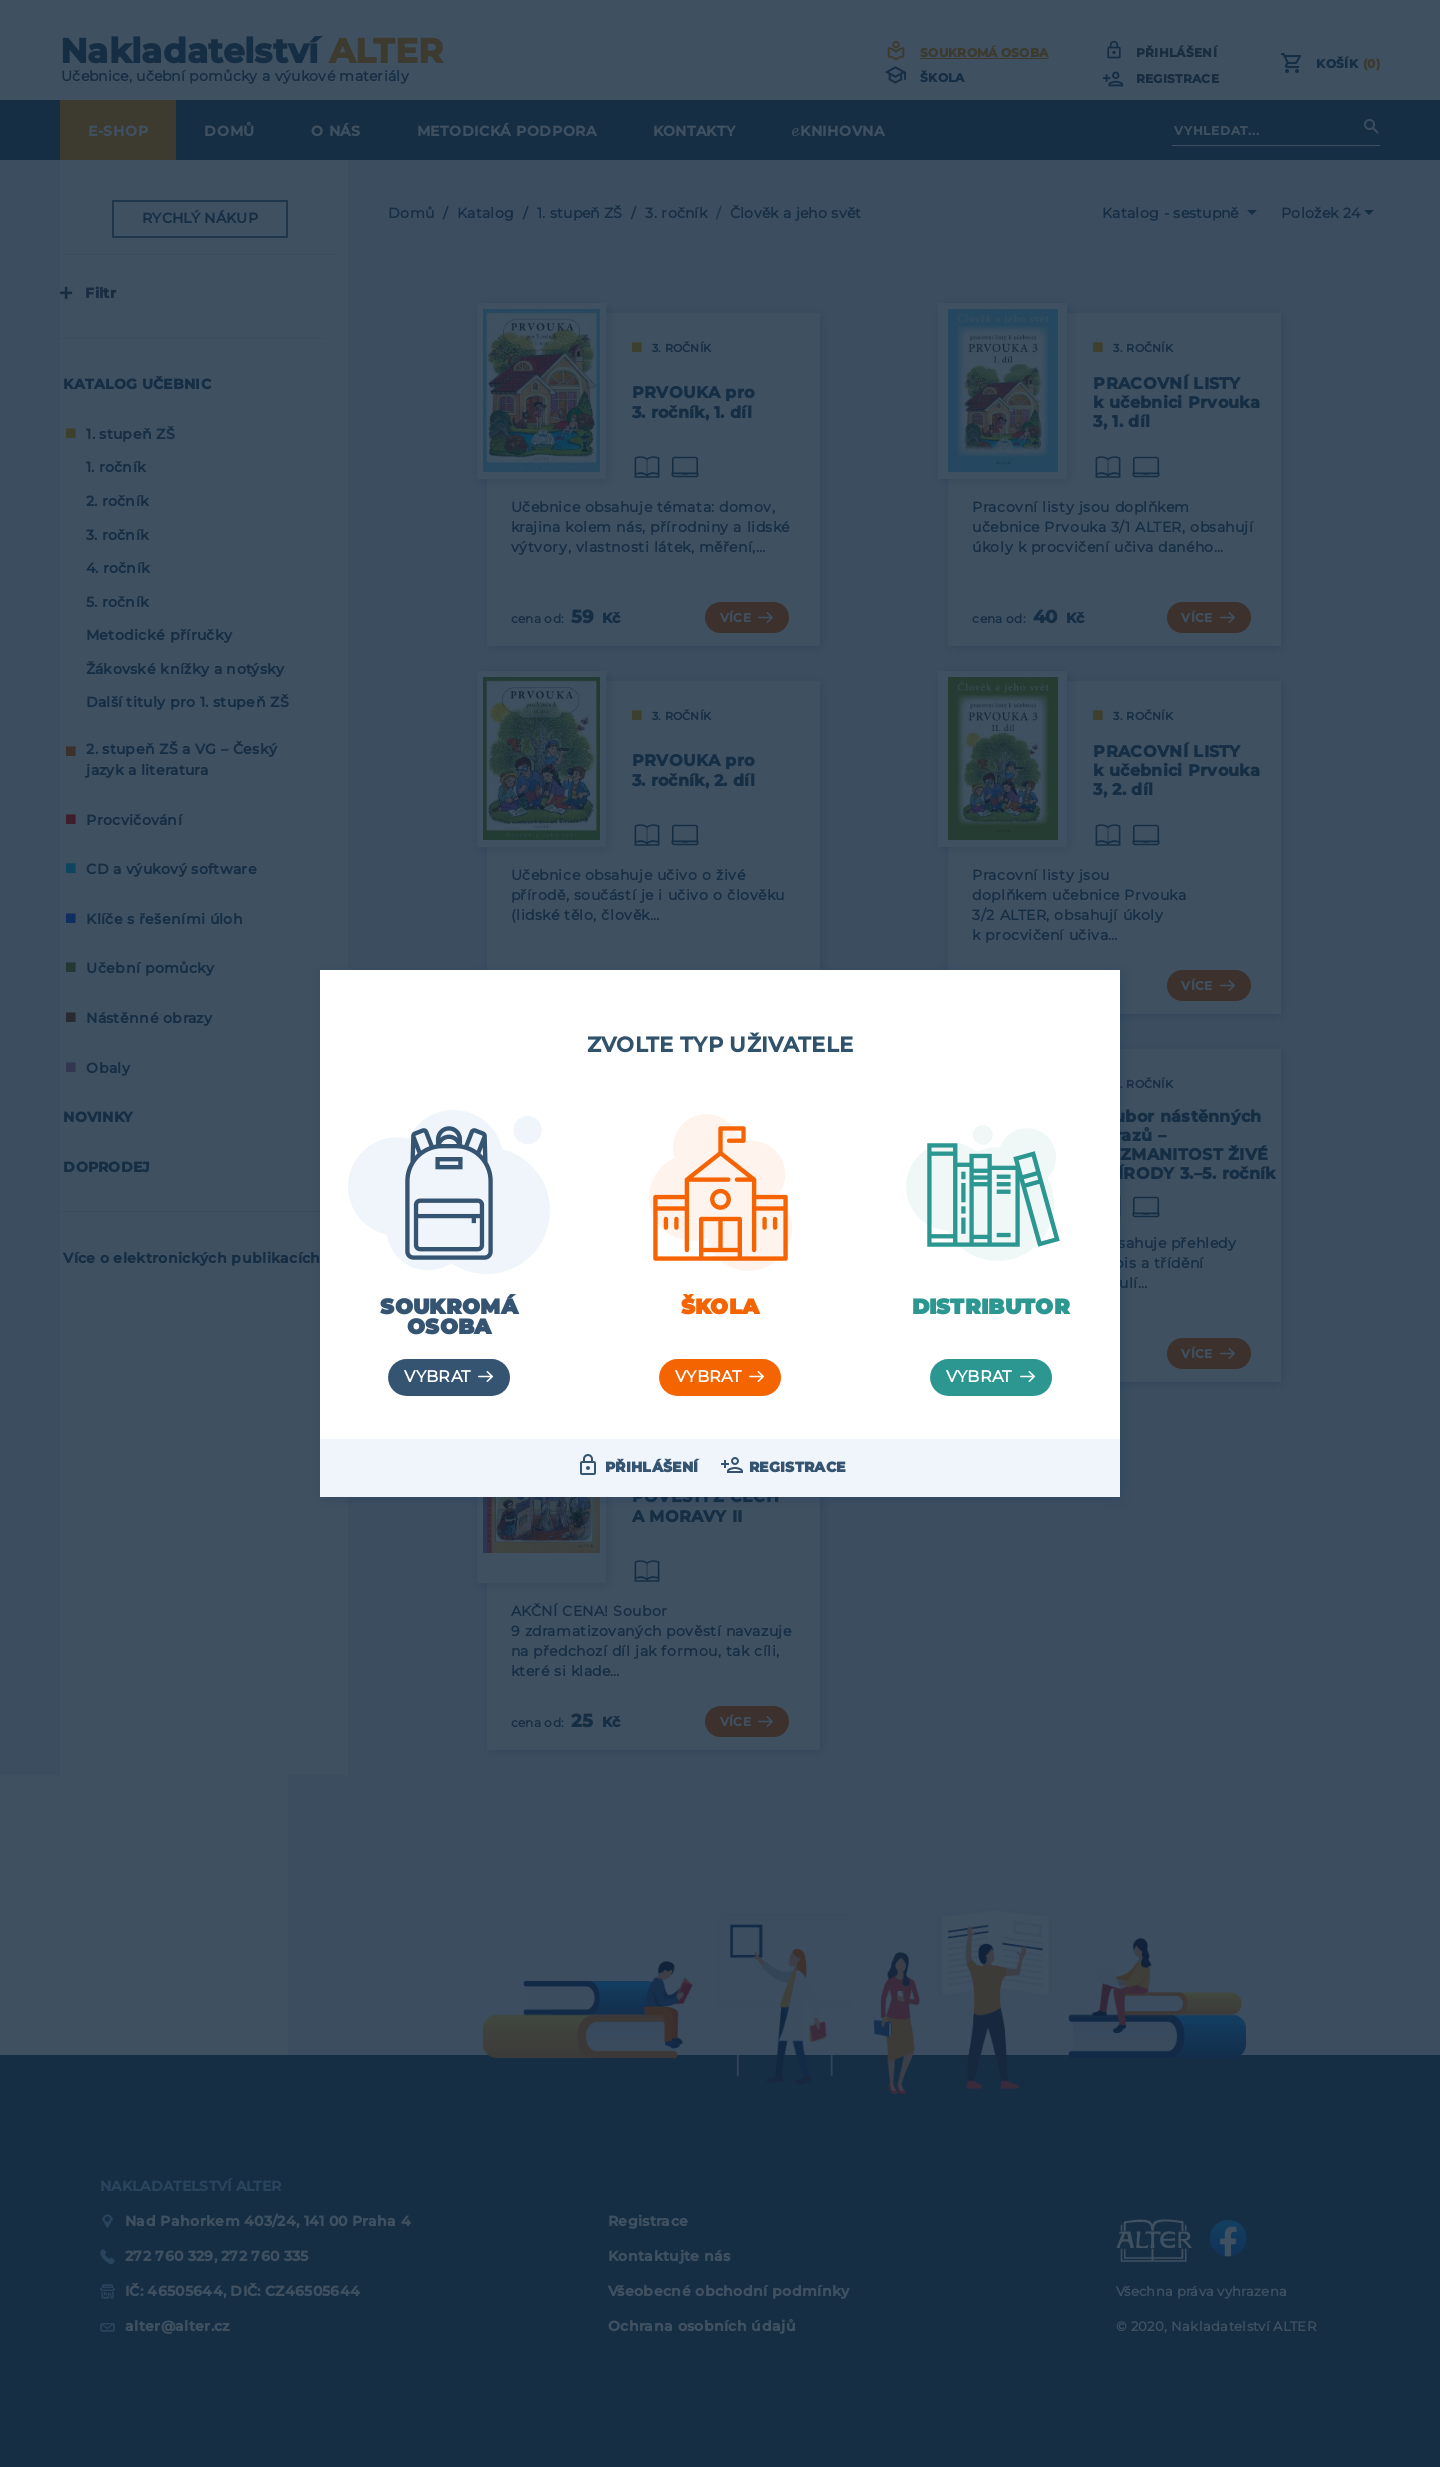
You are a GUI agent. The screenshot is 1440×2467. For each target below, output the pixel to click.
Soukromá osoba (449, 1317)
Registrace (797, 1467)
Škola (720, 1306)
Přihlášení (651, 1467)
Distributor (991, 1306)
